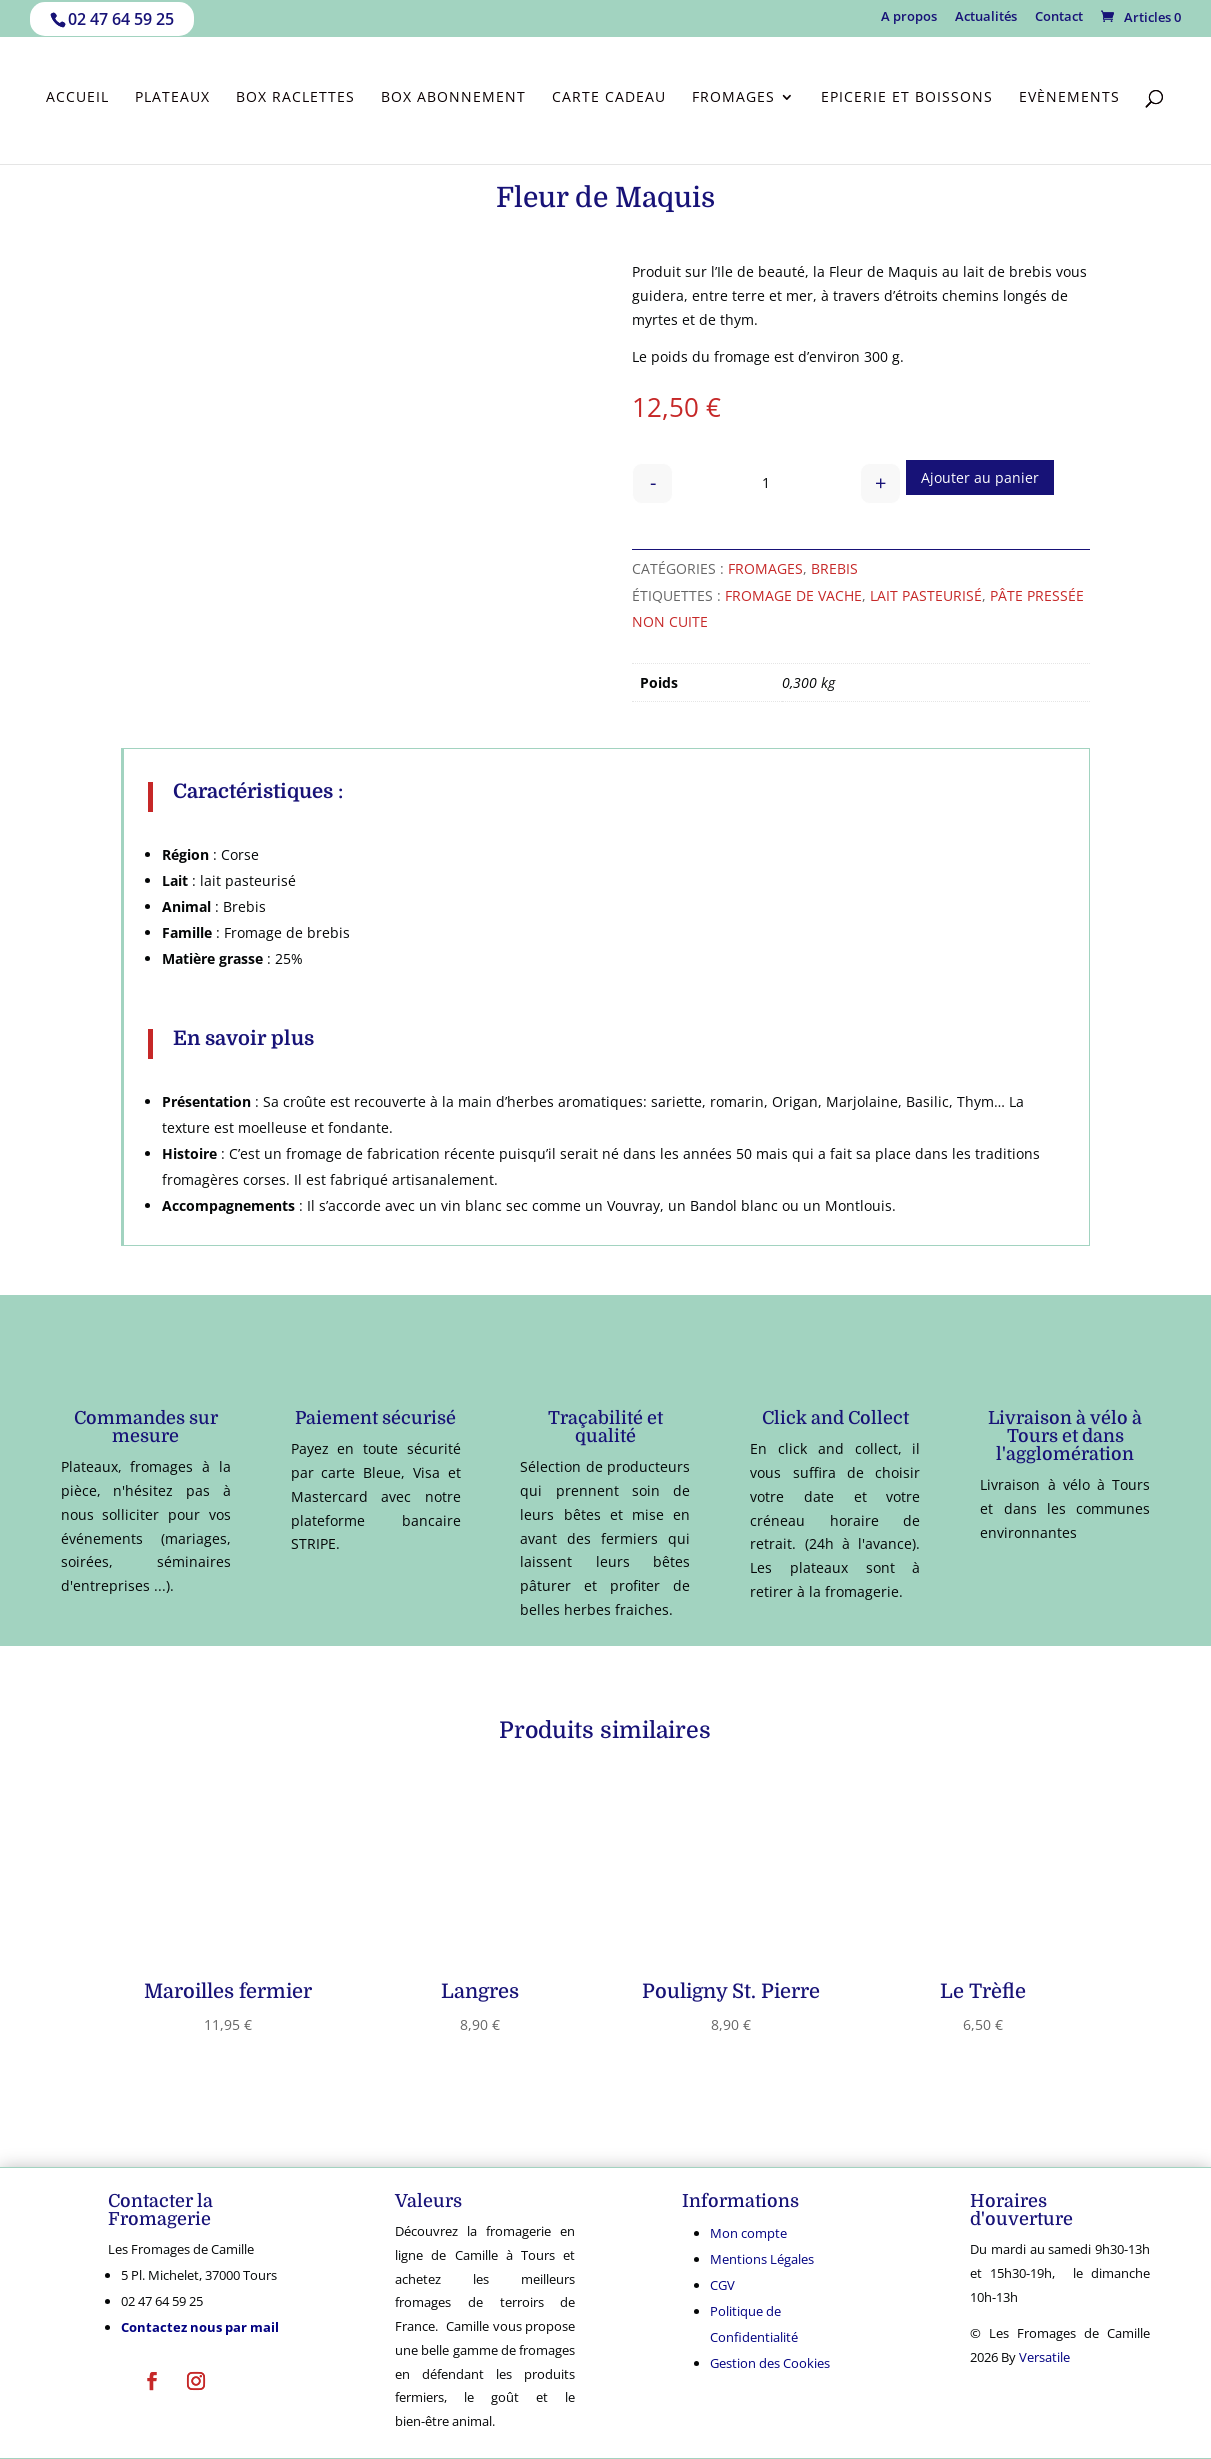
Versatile (1044, 2357)
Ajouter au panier (980, 477)
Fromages (733, 98)
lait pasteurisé (926, 595)
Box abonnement (453, 98)
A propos (909, 17)
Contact (1059, 17)
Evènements (1069, 98)
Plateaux (172, 98)
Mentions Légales (762, 2259)
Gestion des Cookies (770, 2363)
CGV (722, 2285)
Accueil (77, 98)
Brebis (834, 568)
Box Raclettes (295, 98)
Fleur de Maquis (883, 271)
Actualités (986, 17)
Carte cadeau (609, 98)
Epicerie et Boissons (907, 98)
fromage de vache (793, 595)
